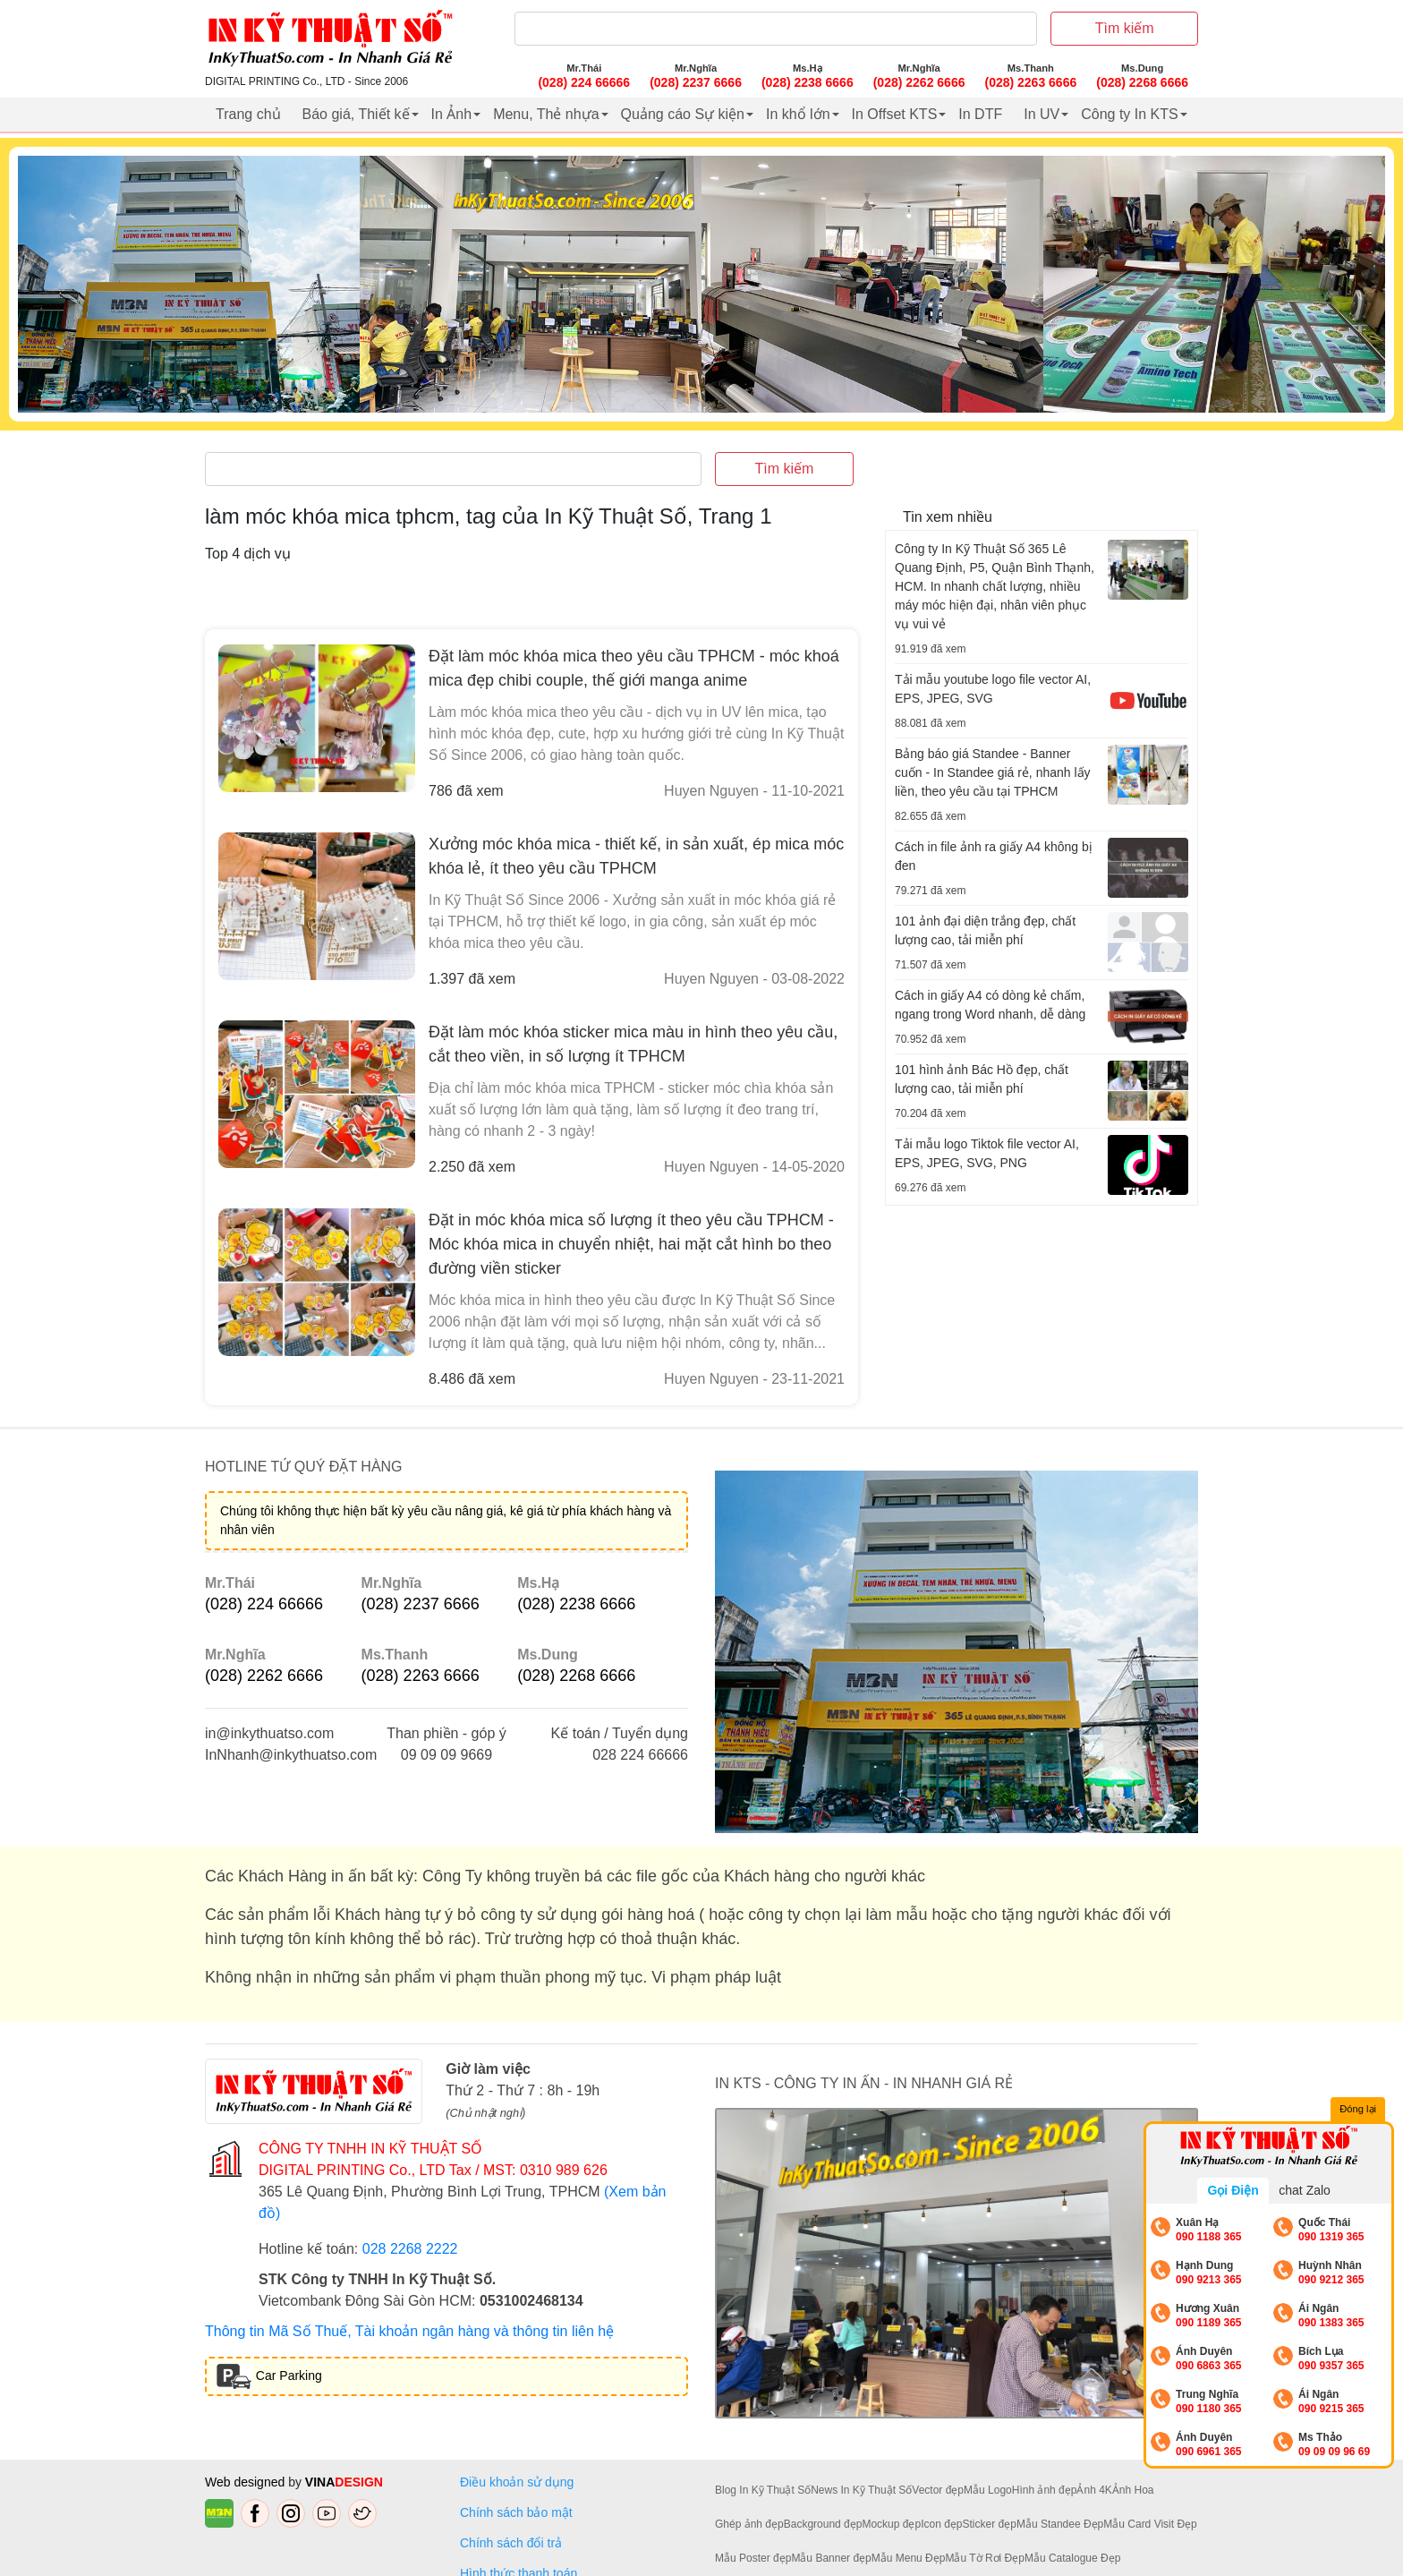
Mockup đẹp (891, 2524)
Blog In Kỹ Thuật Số (763, 2490)
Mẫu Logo (988, 2490)
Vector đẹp (938, 2490)
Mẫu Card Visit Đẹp (1149, 2524)
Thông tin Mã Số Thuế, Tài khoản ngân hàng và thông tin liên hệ (409, 2331)
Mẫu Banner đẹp (831, 2558)
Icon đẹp (941, 2524)
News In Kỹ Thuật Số (861, 2490)
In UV (1041, 114)
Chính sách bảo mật (516, 2512)
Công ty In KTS (1129, 114)
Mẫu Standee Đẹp (1059, 2524)
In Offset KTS (895, 114)
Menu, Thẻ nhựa (546, 114)
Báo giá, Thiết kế (356, 114)
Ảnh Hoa (1133, 2490)
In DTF (980, 114)
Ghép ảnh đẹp (749, 2524)
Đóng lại (1358, 2109)
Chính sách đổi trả (514, 2543)
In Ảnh (451, 114)
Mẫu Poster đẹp (753, 2558)
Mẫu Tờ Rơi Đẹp (984, 2558)
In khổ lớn (798, 114)
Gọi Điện (1232, 2190)
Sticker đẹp (989, 2524)
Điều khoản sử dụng (517, 2482)
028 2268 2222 (410, 2248)
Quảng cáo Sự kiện (682, 114)
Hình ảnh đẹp (1044, 2490)
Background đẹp (823, 2524)
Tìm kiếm (1124, 28)
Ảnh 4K (1093, 2490)
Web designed (246, 2482)
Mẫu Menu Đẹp (909, 2558)
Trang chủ (248, 114)
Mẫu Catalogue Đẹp (1072, 2558)
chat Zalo (1305, 2190)
